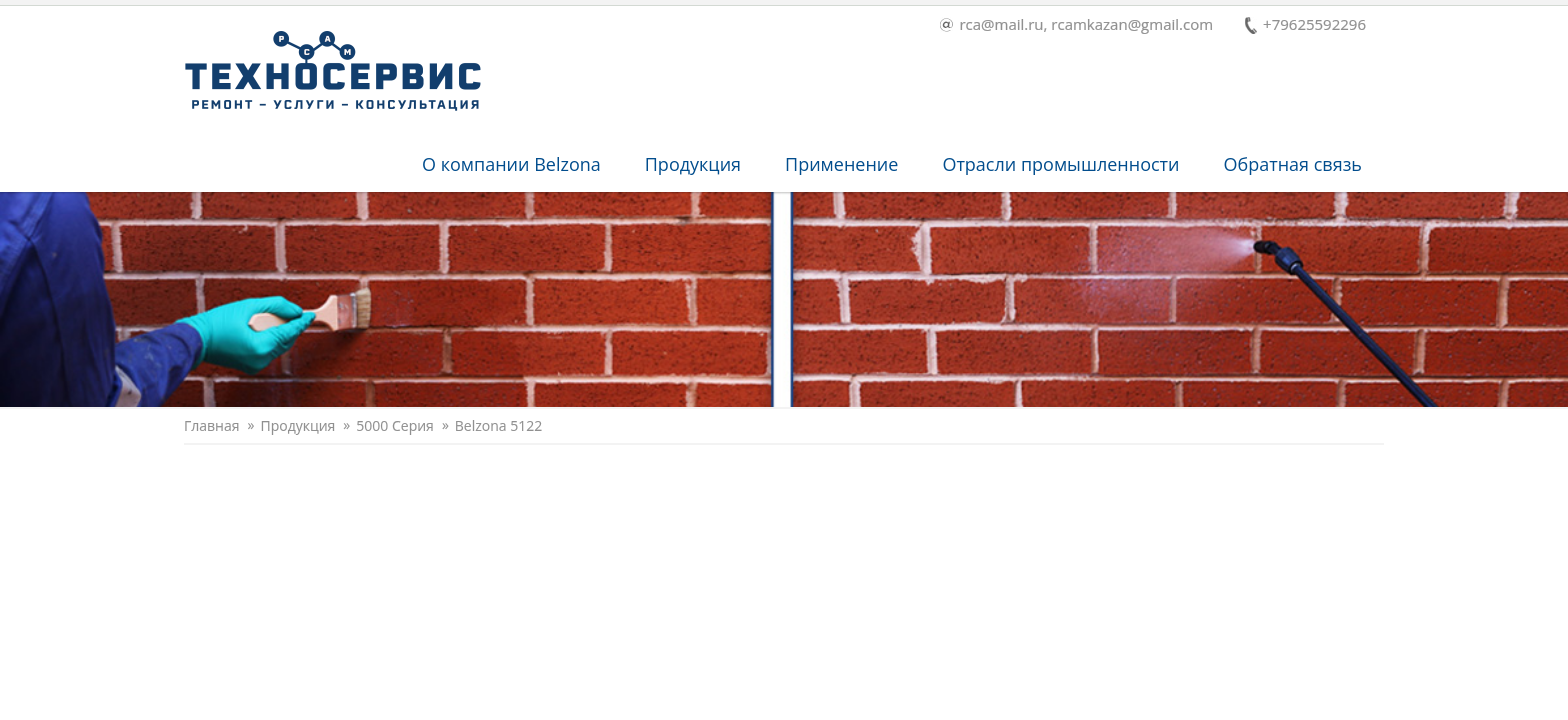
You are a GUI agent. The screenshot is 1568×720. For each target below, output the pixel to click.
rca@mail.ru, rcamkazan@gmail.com (1076, 25)
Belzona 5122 (498, 426)
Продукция (693, 164)
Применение (841, 164)
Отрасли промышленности (1060, 164)
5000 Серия (395, 426)
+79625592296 (1305, 25)
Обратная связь (1293, 164)
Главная (212, 426)
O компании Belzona (511, 164)
